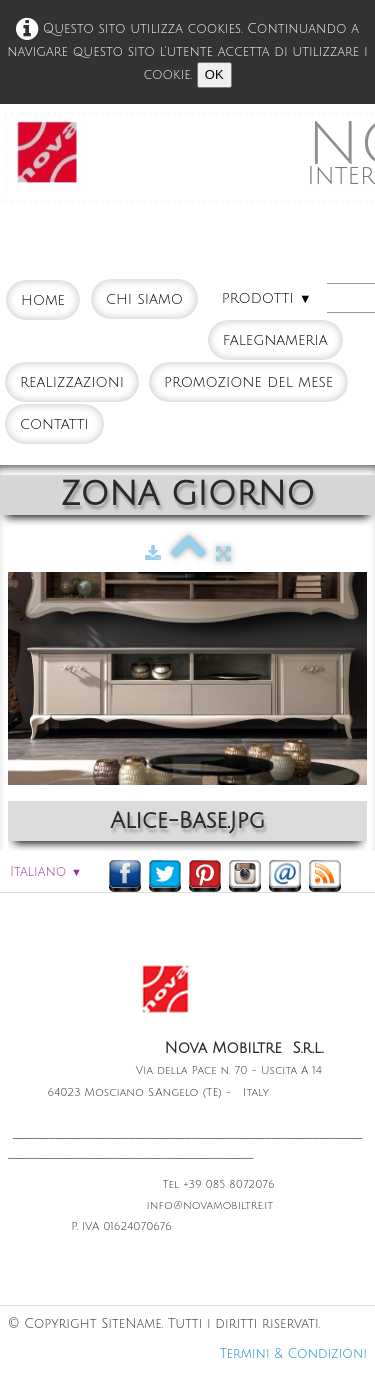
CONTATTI (54, 424)
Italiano (46, 872)
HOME (43, 300)
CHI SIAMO (144, 299)
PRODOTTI (267, 298)
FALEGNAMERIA (275, 340)
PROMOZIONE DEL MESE (248, 382)
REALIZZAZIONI (72, 382)
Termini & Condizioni (293, 1354)
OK (214, 74)
